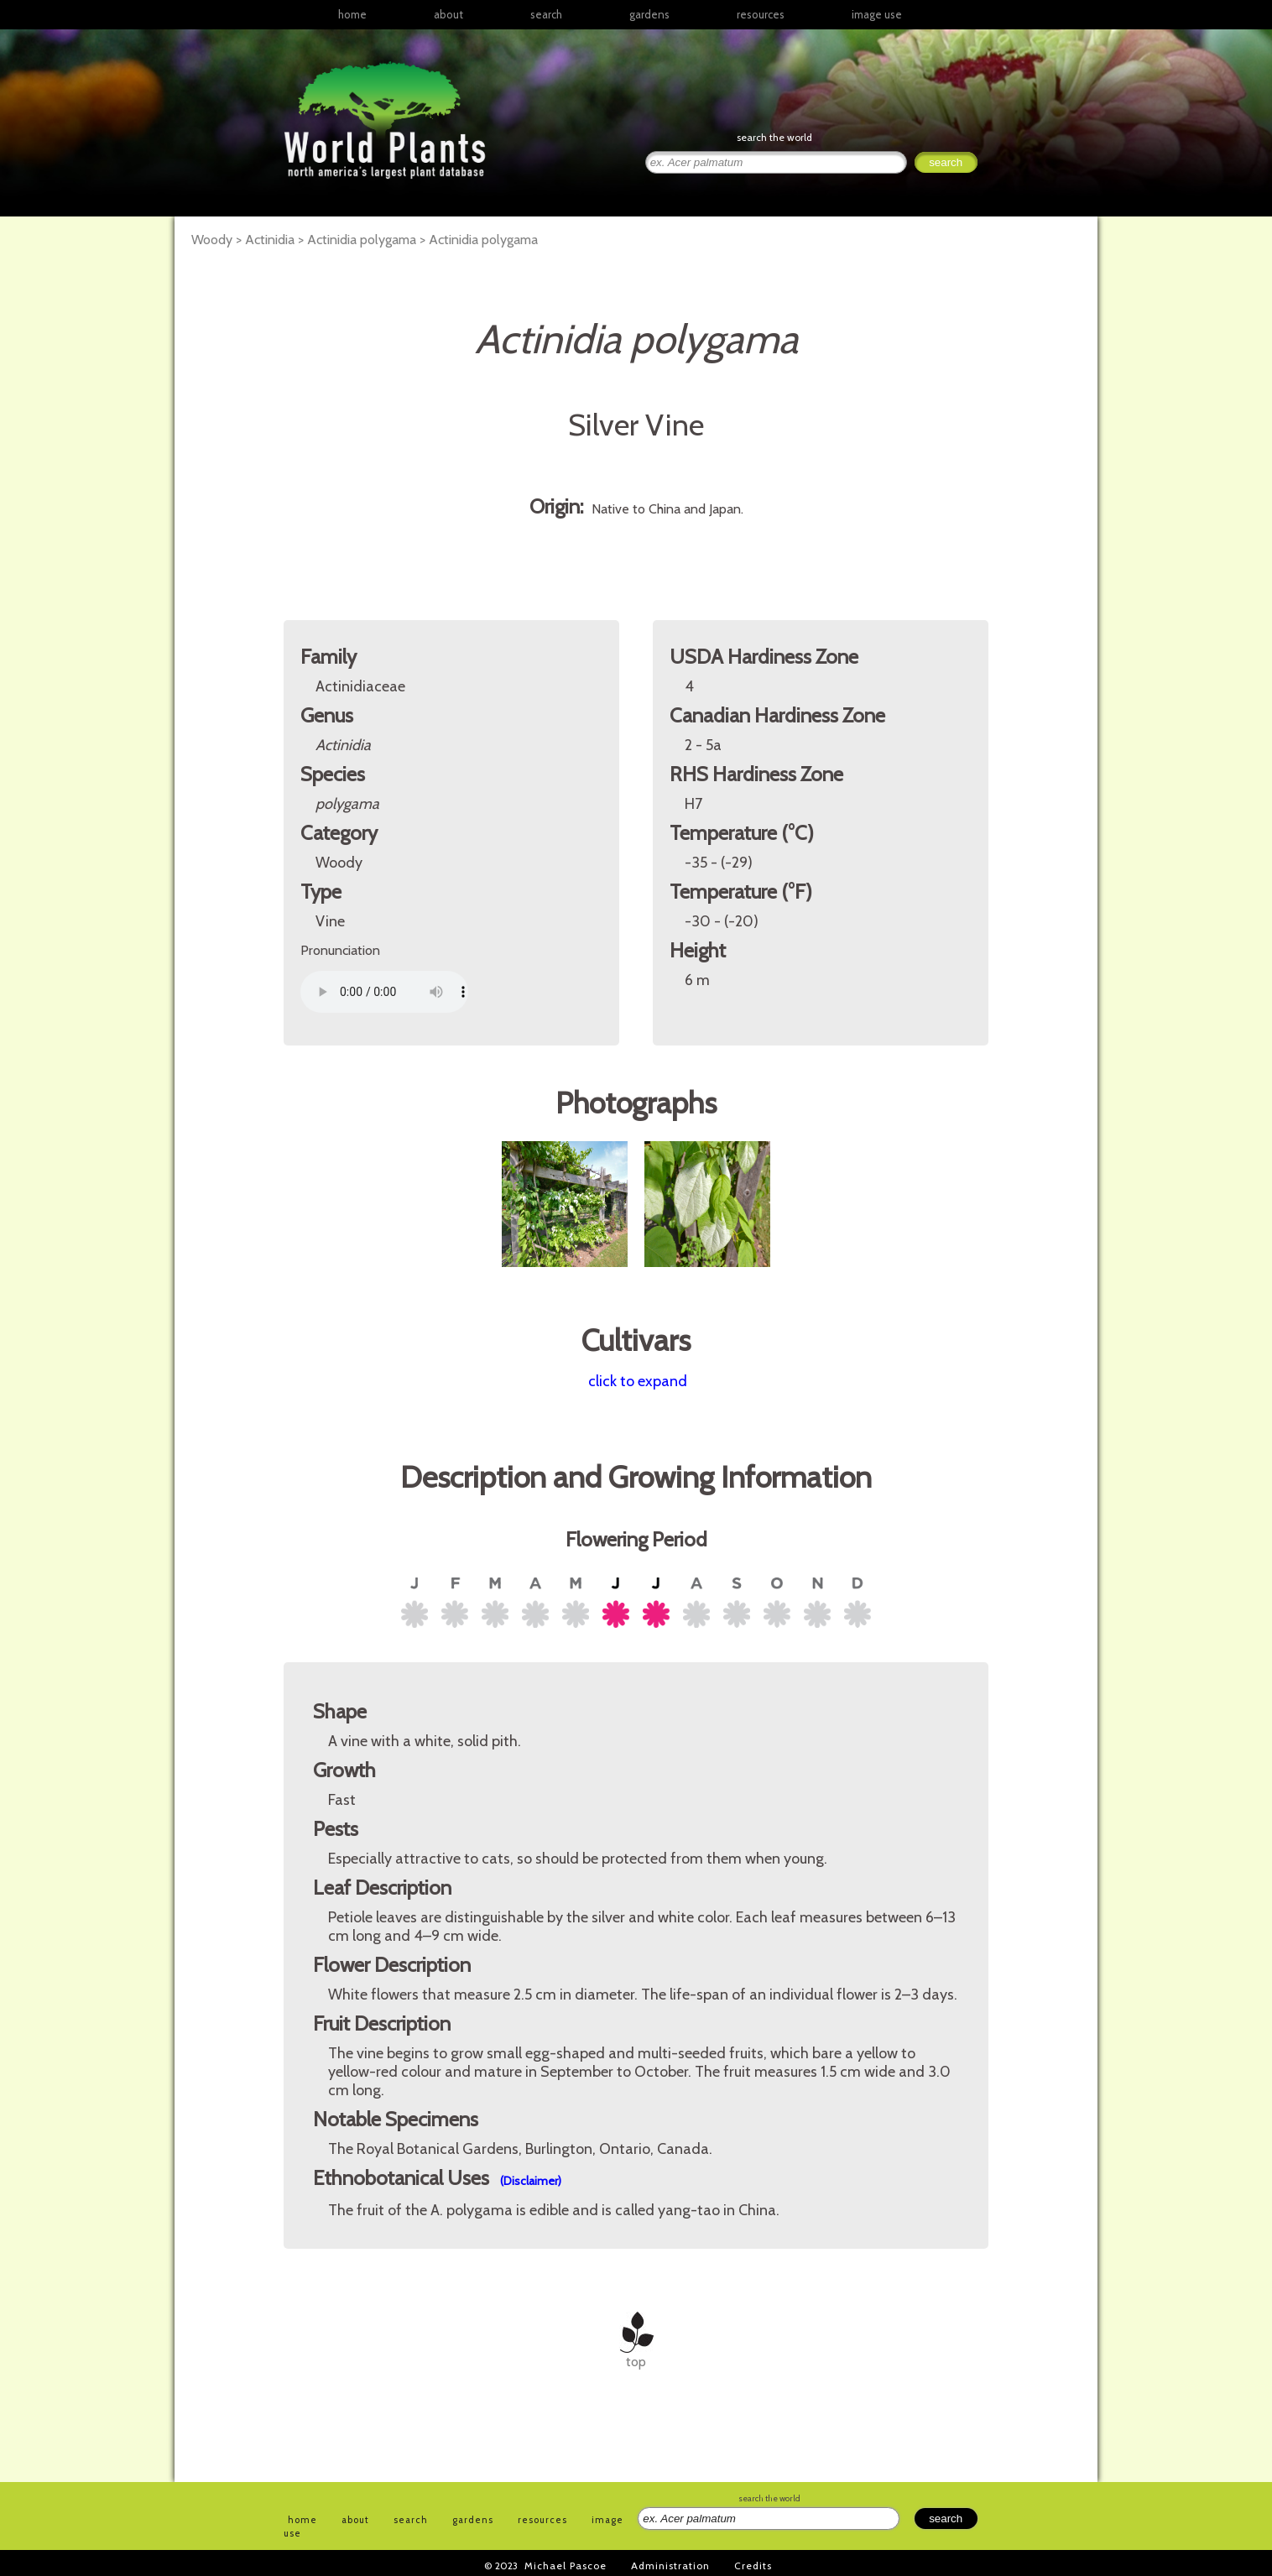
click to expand (637, 1381)
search (546, 14)
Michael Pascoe (565, 2565)
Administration (670, 2565)
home (352, 14)
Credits (753, 2565)
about (448, 14)
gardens (649, 14)
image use (877, 14)
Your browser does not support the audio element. (384, 992)
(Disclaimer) (530, 2180)
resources (542, 2520)
